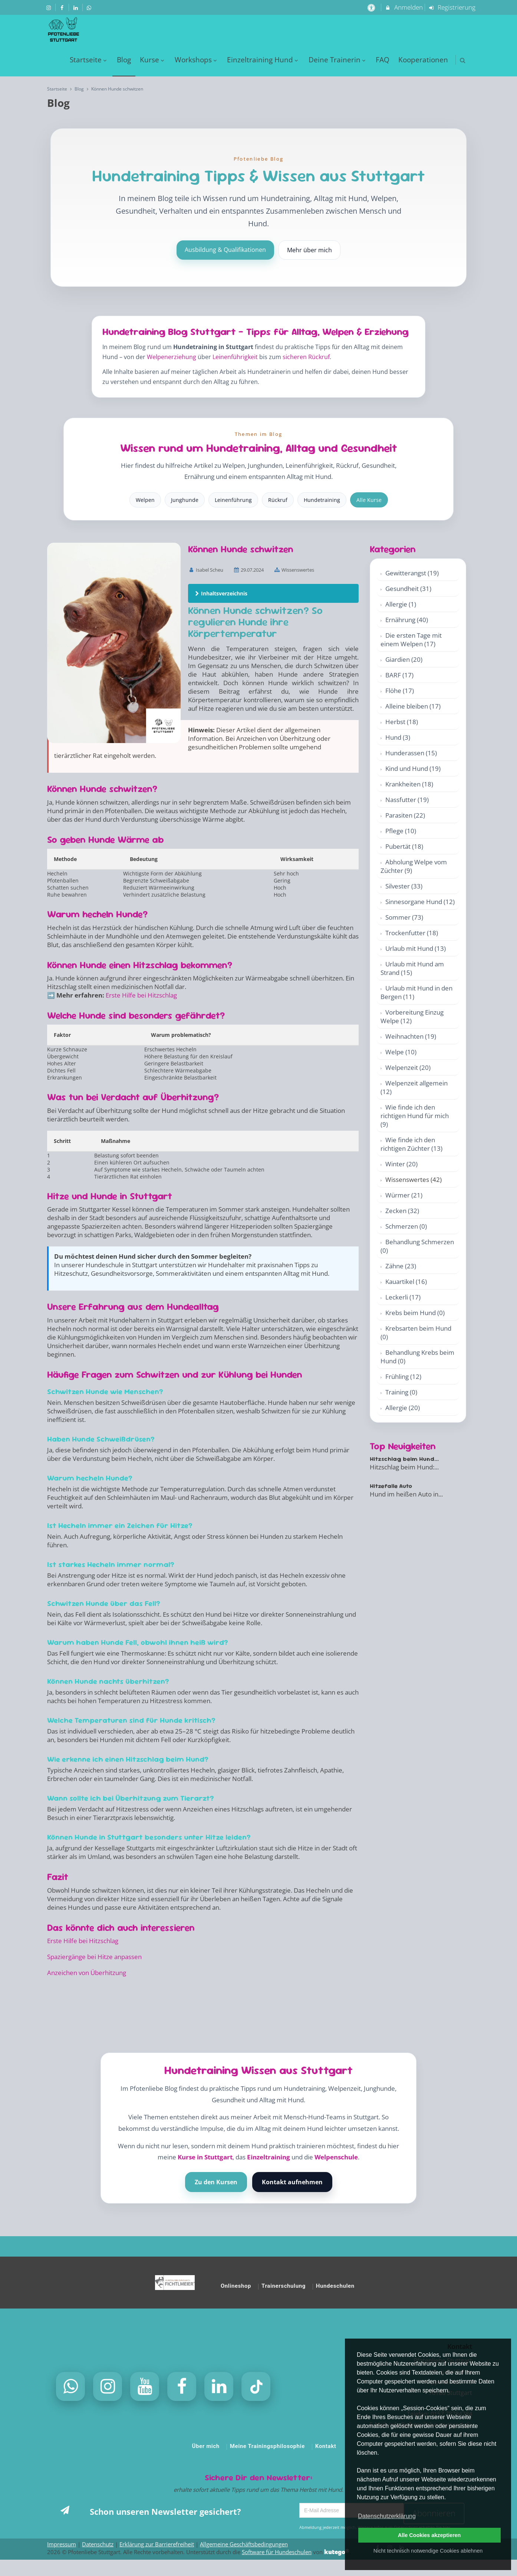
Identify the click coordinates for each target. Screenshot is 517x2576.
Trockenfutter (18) (411, 933)
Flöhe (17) (399, 690)
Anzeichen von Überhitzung (86, 1972)
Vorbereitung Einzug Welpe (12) (412, 1016)
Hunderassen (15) (411, 753)
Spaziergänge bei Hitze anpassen (94, 1956)
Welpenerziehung (171, 357)
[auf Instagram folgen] (49, 7)
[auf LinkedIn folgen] (76, 7)
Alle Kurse (369, 499)
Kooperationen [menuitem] (423, 60)
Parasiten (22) (405, 815)
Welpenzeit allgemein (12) (414, 1087)
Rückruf (277, 499)
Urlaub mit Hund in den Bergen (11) (416, 992)
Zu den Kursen (216, 2182)
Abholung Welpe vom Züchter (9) (414, 866)
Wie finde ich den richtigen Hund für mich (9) (415, 1115)
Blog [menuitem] (124, 60)
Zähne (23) (400, 1266)
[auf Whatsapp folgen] (90, 7)
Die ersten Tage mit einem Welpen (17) (411, 639)
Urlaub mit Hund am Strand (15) (412, 968)
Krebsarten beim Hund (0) (416, 1332)
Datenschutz (97, 2544)
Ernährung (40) (406, 619)
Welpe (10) (400, 1052)
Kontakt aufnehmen (292, 2182)
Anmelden (404, 7)
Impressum (61, 2544)
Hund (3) (397, 737)
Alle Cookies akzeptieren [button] (429, 2535)
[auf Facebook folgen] (63, 7)
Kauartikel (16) (406, 1281)
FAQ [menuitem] (382, 60)
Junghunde (184, 499)
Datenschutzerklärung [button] (387, 2516)
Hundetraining (322, 499)
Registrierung (452, 7)
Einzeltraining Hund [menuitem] (263, 60)
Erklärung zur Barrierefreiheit (156, 2544)
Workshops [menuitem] (196, 60)
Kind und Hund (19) (413, 768)
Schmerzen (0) (406, 1226)
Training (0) (401, 1392)
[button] (462, 60)
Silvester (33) (403, 886)
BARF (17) (399, 675)
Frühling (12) (403, 1376)
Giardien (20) (403, 659)
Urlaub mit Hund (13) (415, 948)
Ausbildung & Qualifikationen (225, 250)
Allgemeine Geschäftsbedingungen (244, 2544)
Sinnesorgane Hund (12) (420, 901)
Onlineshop (236, 2286)
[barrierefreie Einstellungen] (372, 7)
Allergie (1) (400, 604)
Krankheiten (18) (409, 784)
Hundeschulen (335, 2286)
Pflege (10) (400, 831)
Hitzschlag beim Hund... (404, 1459)
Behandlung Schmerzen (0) (417, 1246)
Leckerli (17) (403, 1297)
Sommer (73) (404, 917)
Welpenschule (336, 2157)
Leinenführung (233, 499)
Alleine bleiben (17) (413, 706)
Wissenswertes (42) (413, 1179)
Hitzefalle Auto (391, 1486)
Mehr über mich (309, 250)
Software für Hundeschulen (277, 2552)
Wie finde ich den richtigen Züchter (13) (411, 1144)
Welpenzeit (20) (408, 1067)
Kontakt (325, 2446)
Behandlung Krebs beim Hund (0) (417, 1356)
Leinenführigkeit (235, 357)
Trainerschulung (283, 2286)
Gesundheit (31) (408, 588)
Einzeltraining (268, 2157)
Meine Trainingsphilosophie (267, 2446)
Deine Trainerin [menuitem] (338, 60)
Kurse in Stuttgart (205, 2157)
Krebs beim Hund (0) (415, 1312)
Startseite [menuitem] (89, 60)
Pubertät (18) (404, 846)
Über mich (206, 2446)
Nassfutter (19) (407, 799)
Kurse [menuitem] (153, 60)
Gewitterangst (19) (412, 573)
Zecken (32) (402, 1210)
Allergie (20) (402, 1407)
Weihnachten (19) (410, 1036)
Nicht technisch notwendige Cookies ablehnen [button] (428, 2551)
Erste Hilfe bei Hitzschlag (141, 995)
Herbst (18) (401, 721)
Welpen (145, 499)
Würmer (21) (403, 1195)
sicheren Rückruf (306, 357)
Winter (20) (401, 1164)
